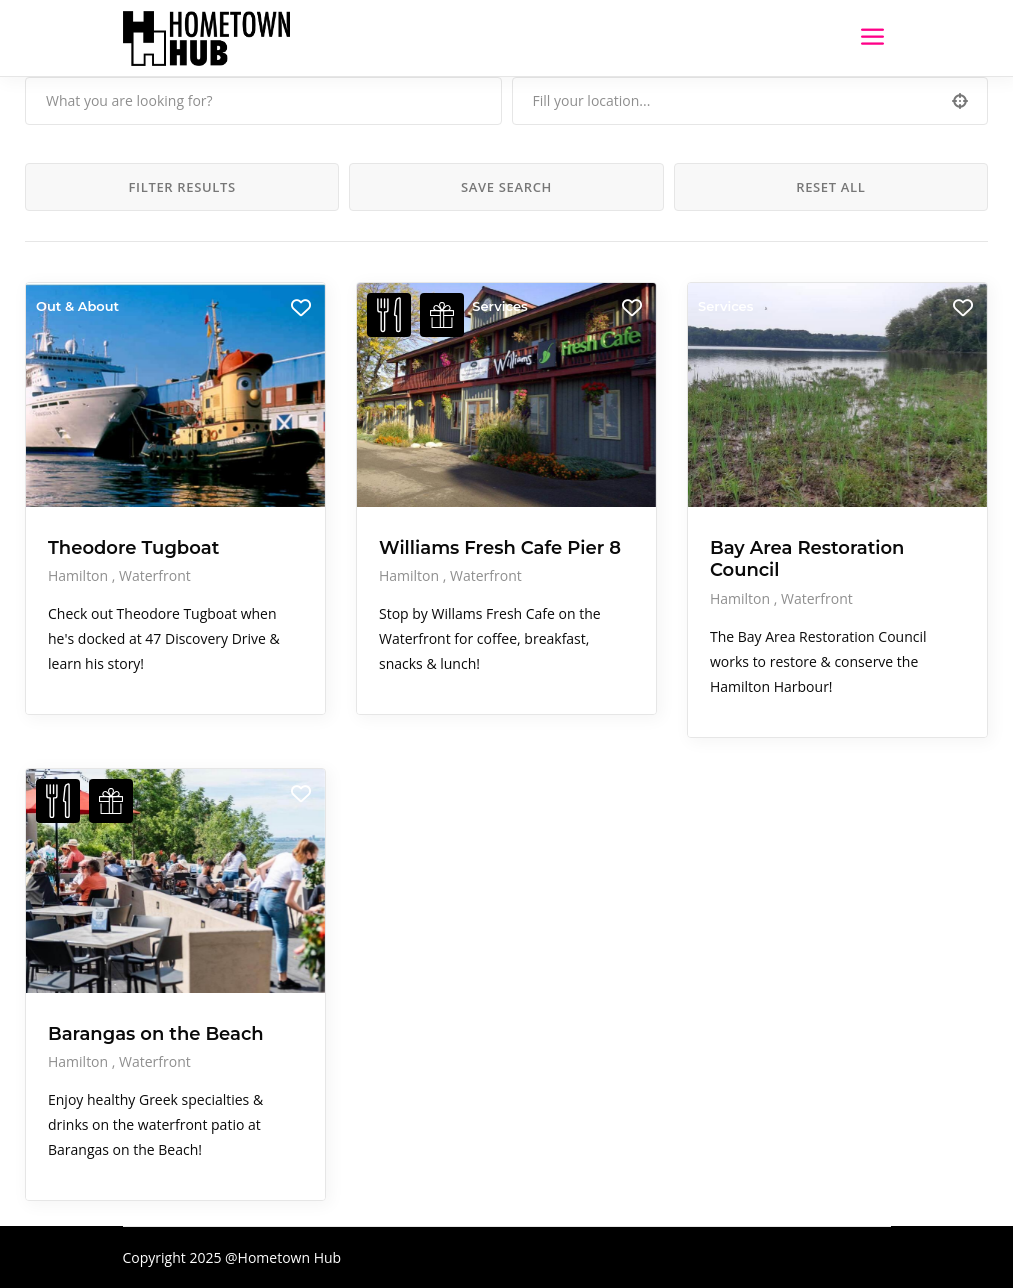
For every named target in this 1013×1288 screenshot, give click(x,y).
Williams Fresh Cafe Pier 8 (500, 548)
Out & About (77, 306)
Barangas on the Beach (156, 1034)
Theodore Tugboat (133, 548)
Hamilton (80, 575)
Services (499, 306)
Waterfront (155, 575)
